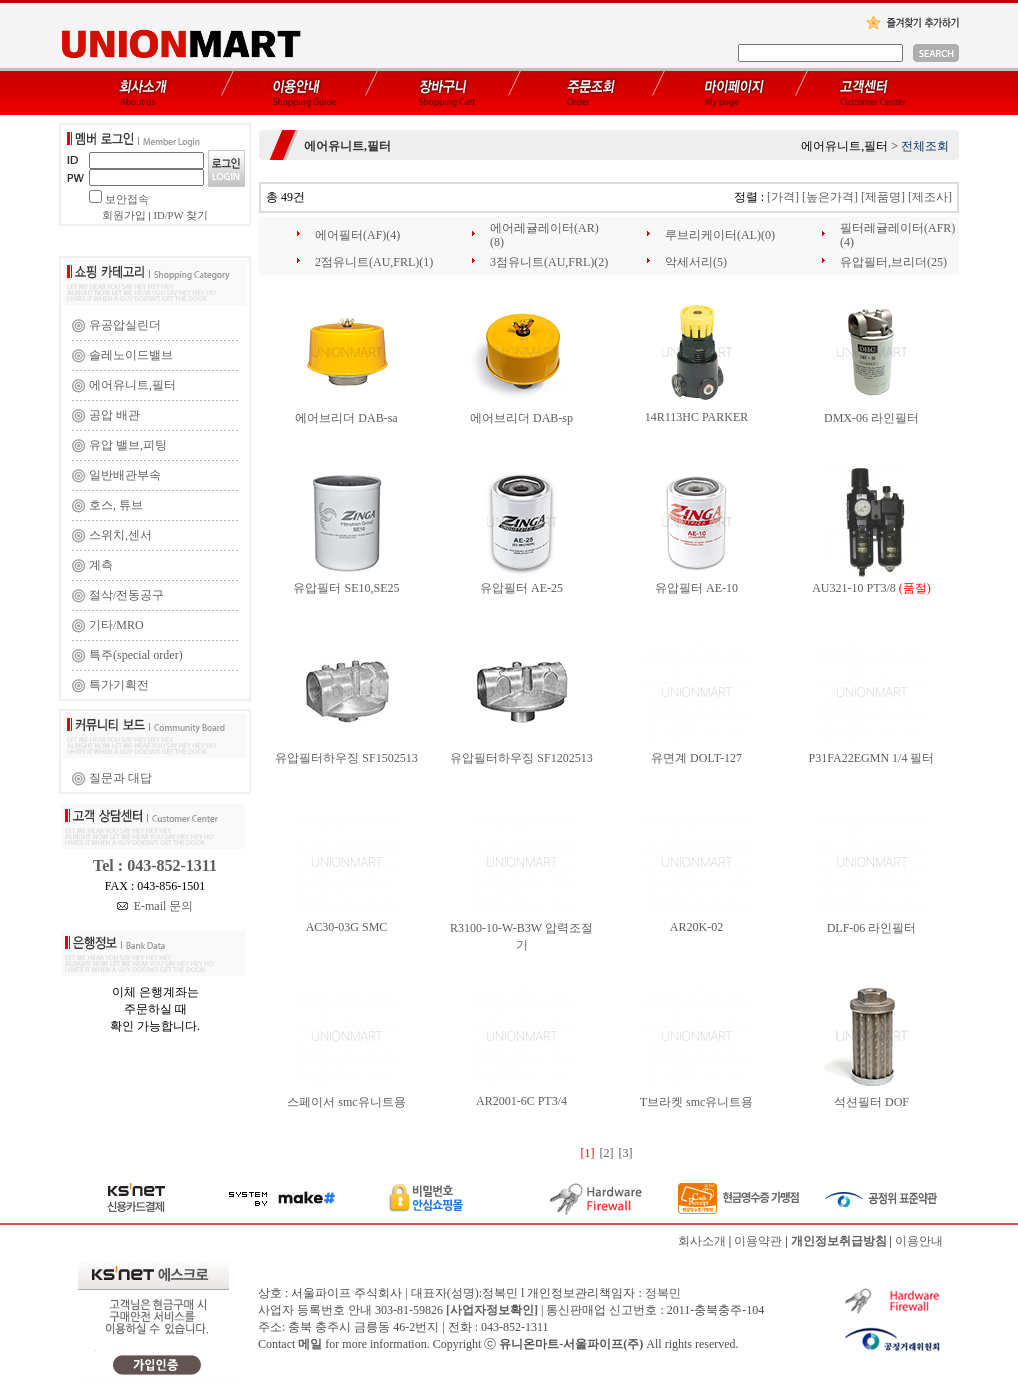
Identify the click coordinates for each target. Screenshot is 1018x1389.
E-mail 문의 (155, 906)
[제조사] (930, 197)
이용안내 (919, 1241)
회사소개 (702, 1241)
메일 (310, 1344)
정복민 (663, 1293)
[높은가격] (830, 197)
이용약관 (758, 1241)
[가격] (783, 197)
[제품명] (883, 197)
